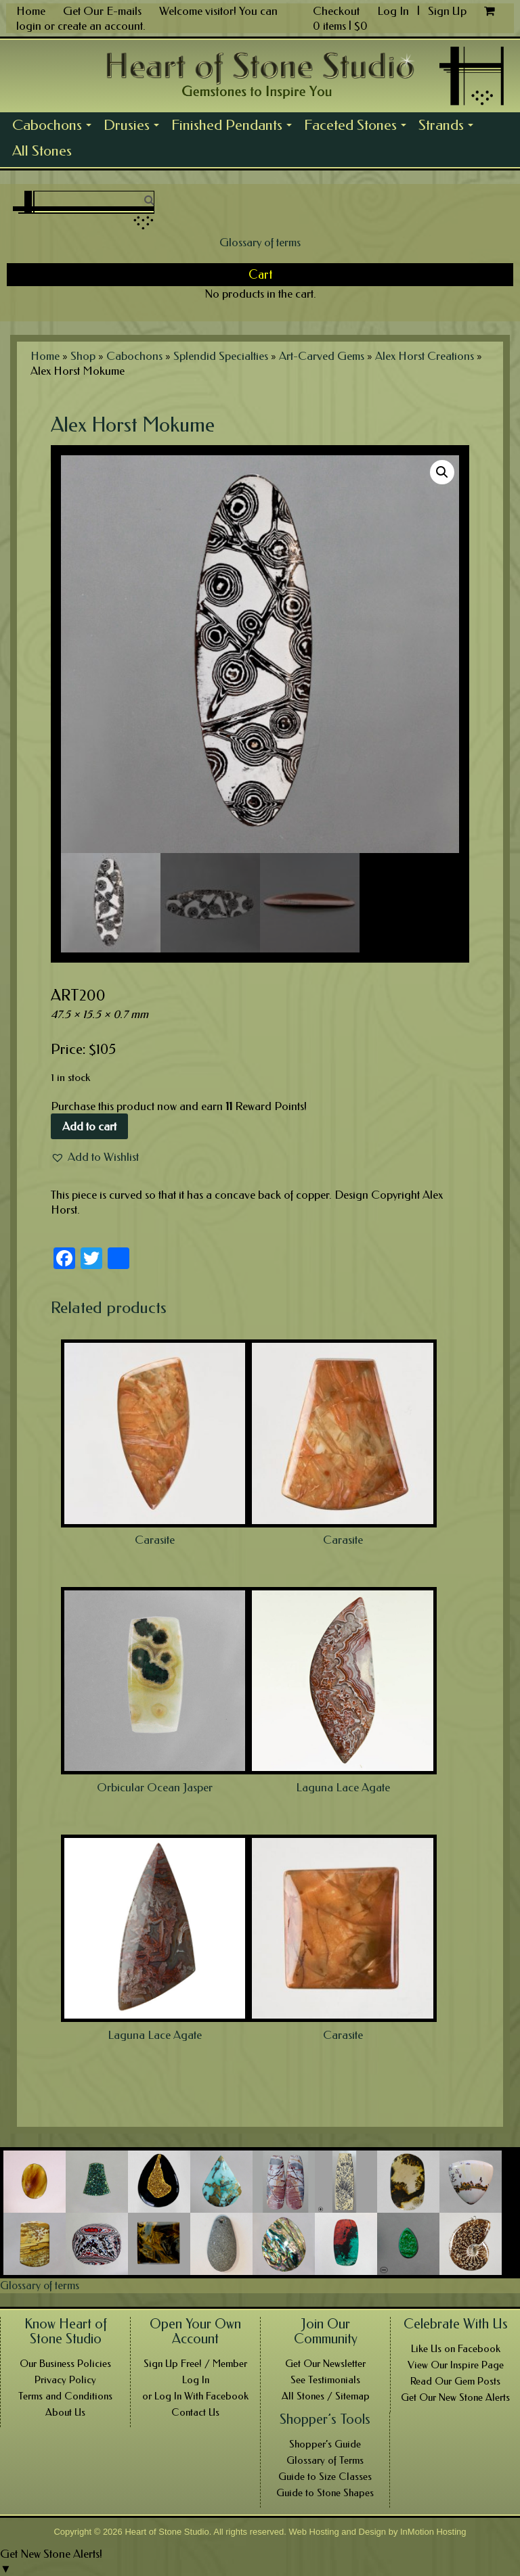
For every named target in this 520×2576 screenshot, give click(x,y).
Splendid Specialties (220, 356)
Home (30, 11)
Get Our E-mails (102, 11)
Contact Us (195, 2412)
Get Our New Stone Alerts (455, 2397)
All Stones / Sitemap (326, 2396)
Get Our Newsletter (325, 2364)
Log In (394, 11)
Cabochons (55, 127)
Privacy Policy (65, 2380)
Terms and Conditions (65, 2396)
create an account (100, 25)
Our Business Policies (65, 2364)
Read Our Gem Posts (455, 2381)
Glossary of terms (260, 242)
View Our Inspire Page (456, 2365)
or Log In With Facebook (195, 2396)
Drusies (134, 127)
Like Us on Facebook (455, 2349)
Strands (448, 127)
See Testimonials (325, 2380)
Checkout (336, 11)
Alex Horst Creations (424, 356)
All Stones (42, 151)
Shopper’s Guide (325, 2444)
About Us (65, 2412)
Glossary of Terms (325, 2460)
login (28, 25)
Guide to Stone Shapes (325, 2493)
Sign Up (447, 11)
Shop (82, 356)
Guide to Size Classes (325, 2476)
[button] (95, 1156)
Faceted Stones (358, 127)
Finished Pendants (234, 127)
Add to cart (89, 1126)
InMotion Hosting (433, 2532)
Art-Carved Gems (321, 356)
